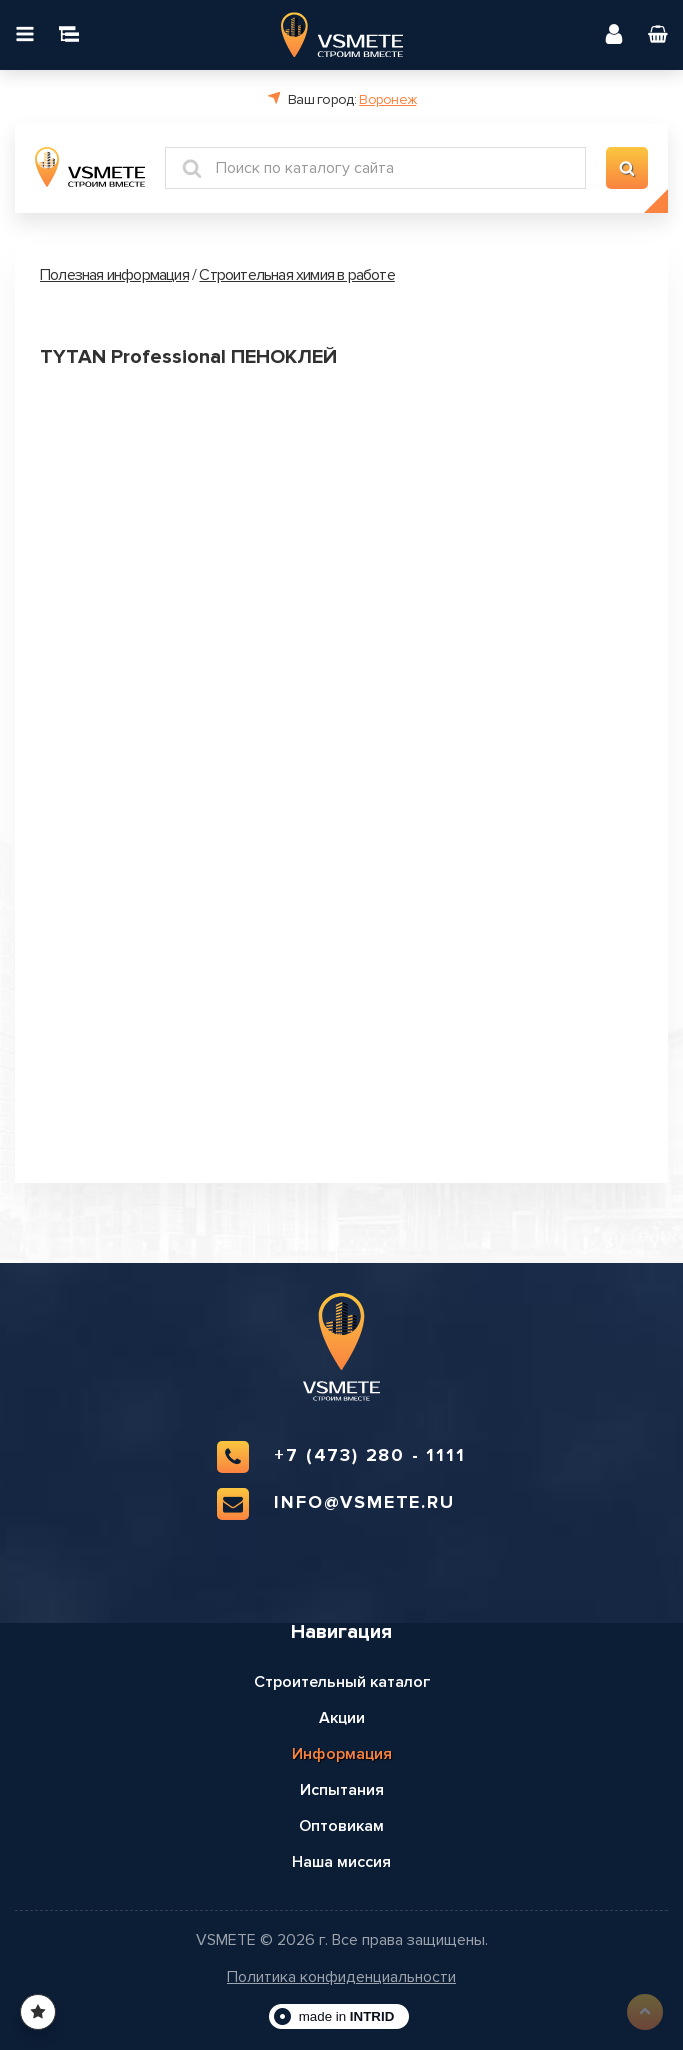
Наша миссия (341, 1862)
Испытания (342, 1790)
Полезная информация (114, 275)
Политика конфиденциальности (341, 1977)
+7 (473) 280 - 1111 (341, 1457)
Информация (342, 1754)
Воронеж (387, 99)
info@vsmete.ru (335, 1504)
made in (347, 2016)
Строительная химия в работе (296, 275)
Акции (342, 1718)
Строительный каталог (342, 1682)
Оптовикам (341, 1826)
